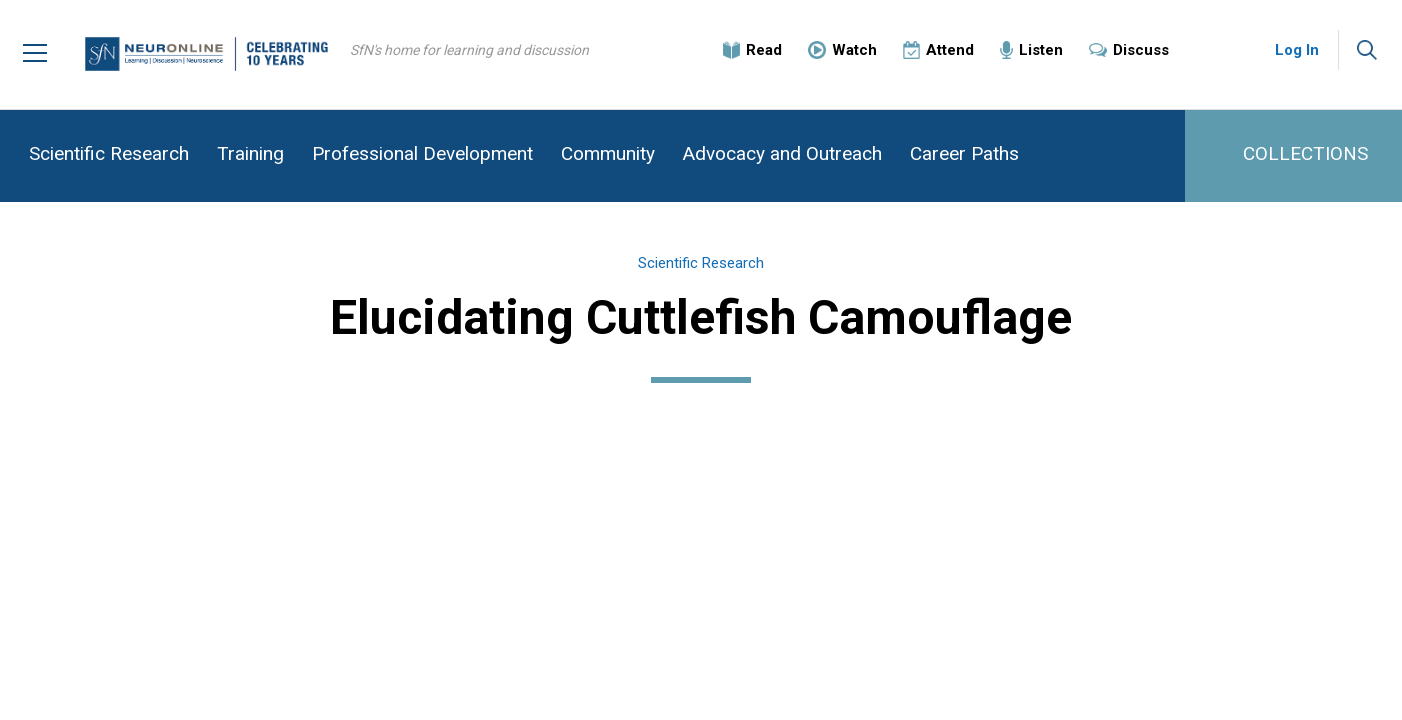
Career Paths (964, 153)
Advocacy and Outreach (782, 153)
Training (250, 153)
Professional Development (422, 153)
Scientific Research (109, 153)
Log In (1297, 50)
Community (608, 153)
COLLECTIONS (1305, 153)
